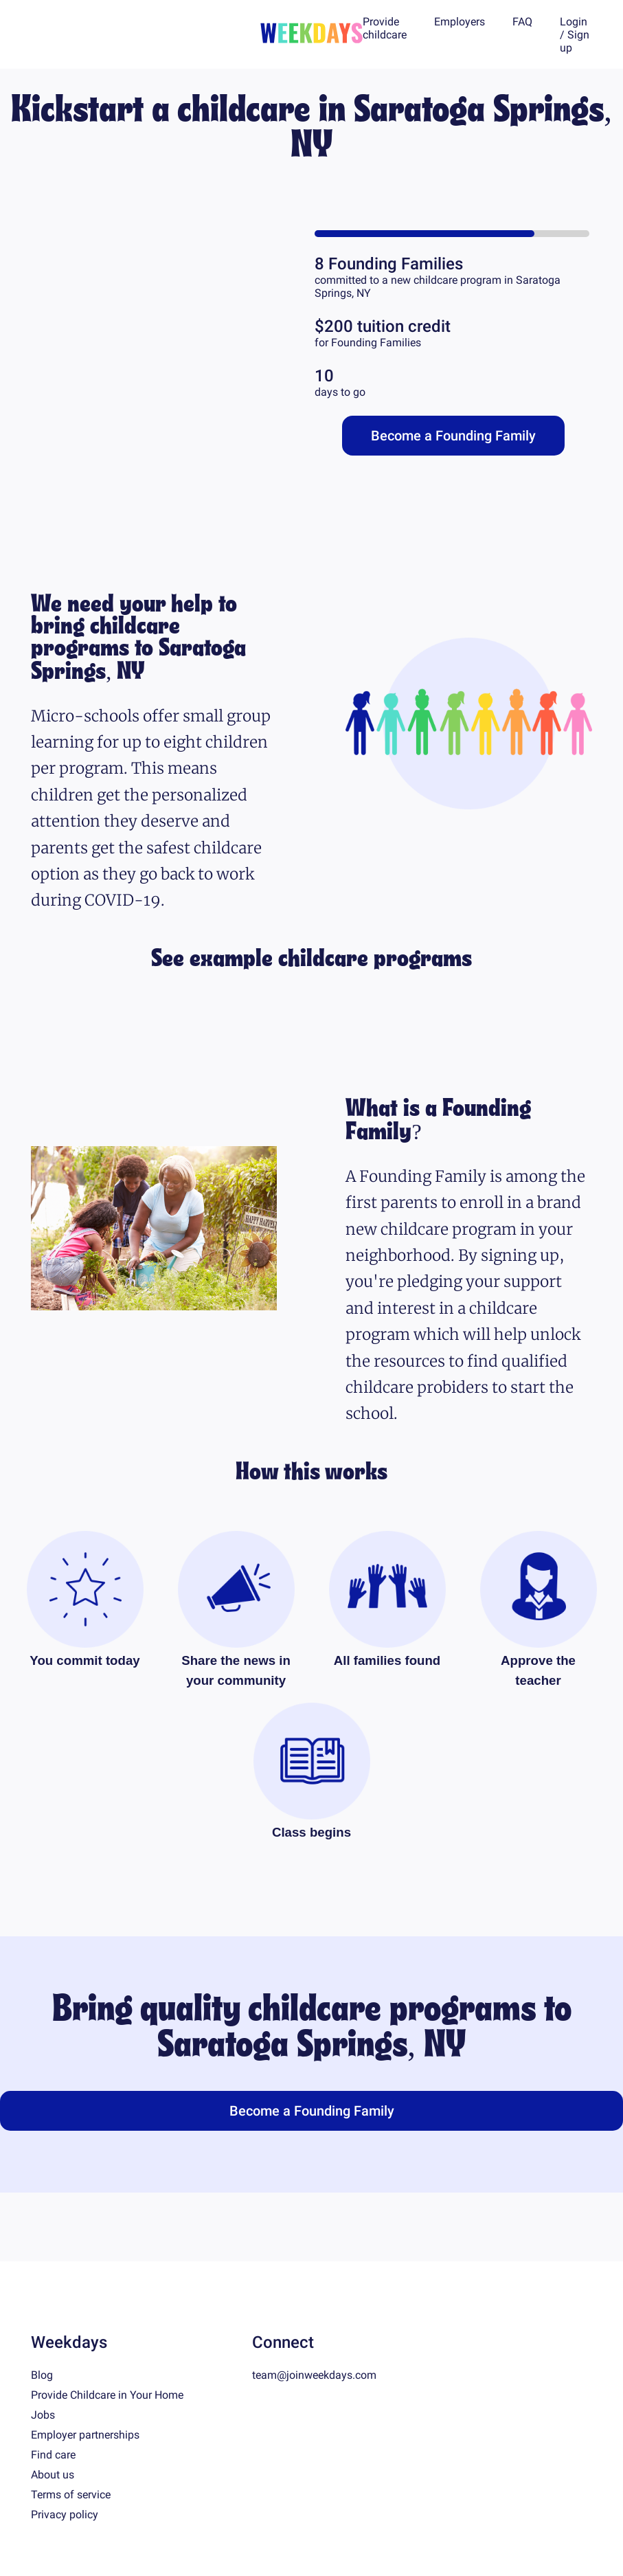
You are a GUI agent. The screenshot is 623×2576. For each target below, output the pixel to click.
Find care (53, 2454)
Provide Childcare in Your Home (107, 2394)
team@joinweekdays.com (314, 2375)
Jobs (43, 2414)
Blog (42, 2375)
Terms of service (71, 2494)
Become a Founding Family (453, 435)
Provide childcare (385, 28)
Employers (459, 21)
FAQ (522, 21)
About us (52, 2474)
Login (573, 21)
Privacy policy (64, 2514)
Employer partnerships (85, 2434)
